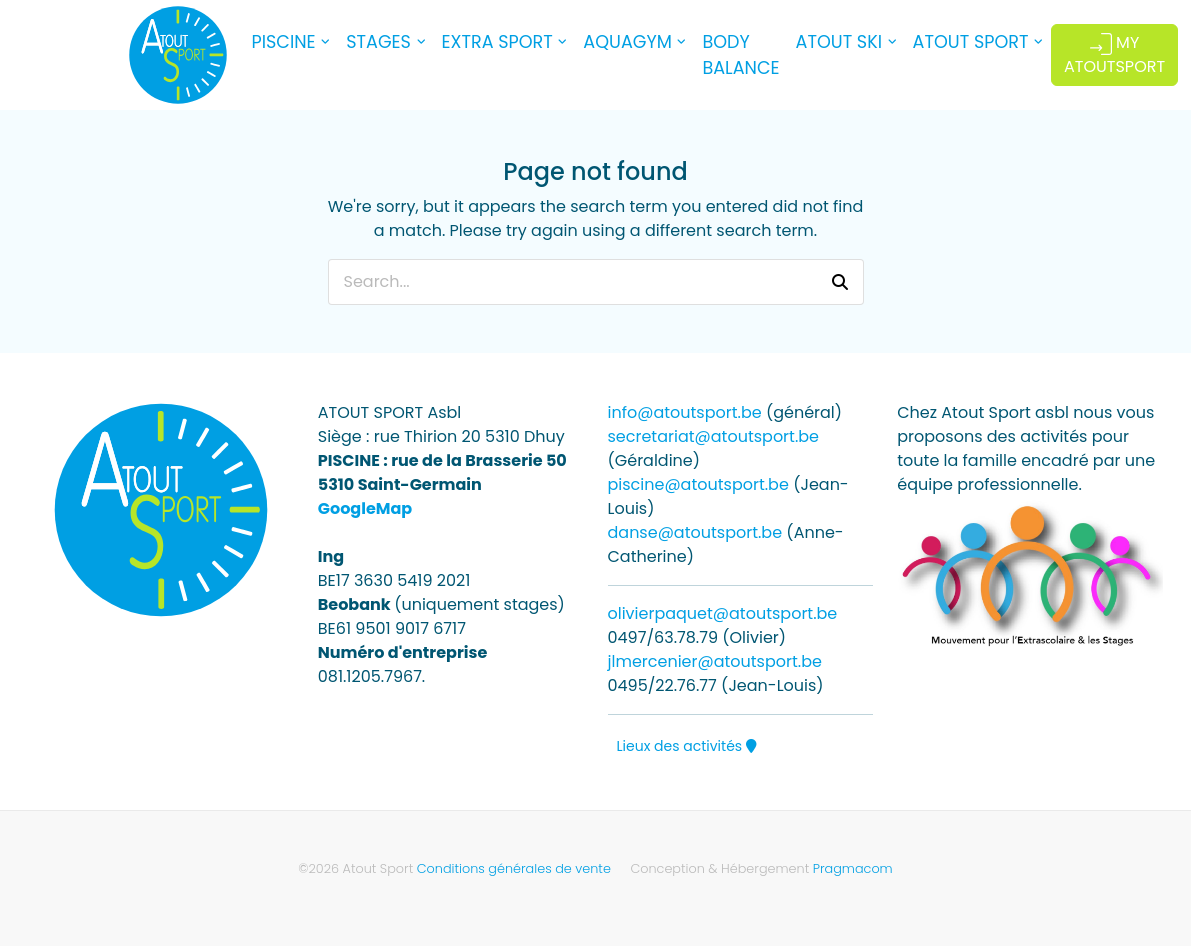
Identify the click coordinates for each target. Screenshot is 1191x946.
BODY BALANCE (740, 55)
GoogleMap (365, 508)
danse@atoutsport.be (695, 532)
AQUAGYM (627, 42)
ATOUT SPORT (971, 42)
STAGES (378, 42)
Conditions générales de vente (514, 868)
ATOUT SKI (839, 42)
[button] (840, 282)
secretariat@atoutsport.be (714, 436)
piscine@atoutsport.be (698, 484)
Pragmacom (853, 868)
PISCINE (284, 42)
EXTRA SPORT (497, 42)
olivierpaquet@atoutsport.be (723, 613)
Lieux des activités (687, 746)
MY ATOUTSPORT (1114, 54)
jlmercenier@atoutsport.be (715, 661)
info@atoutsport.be (685, 412)
